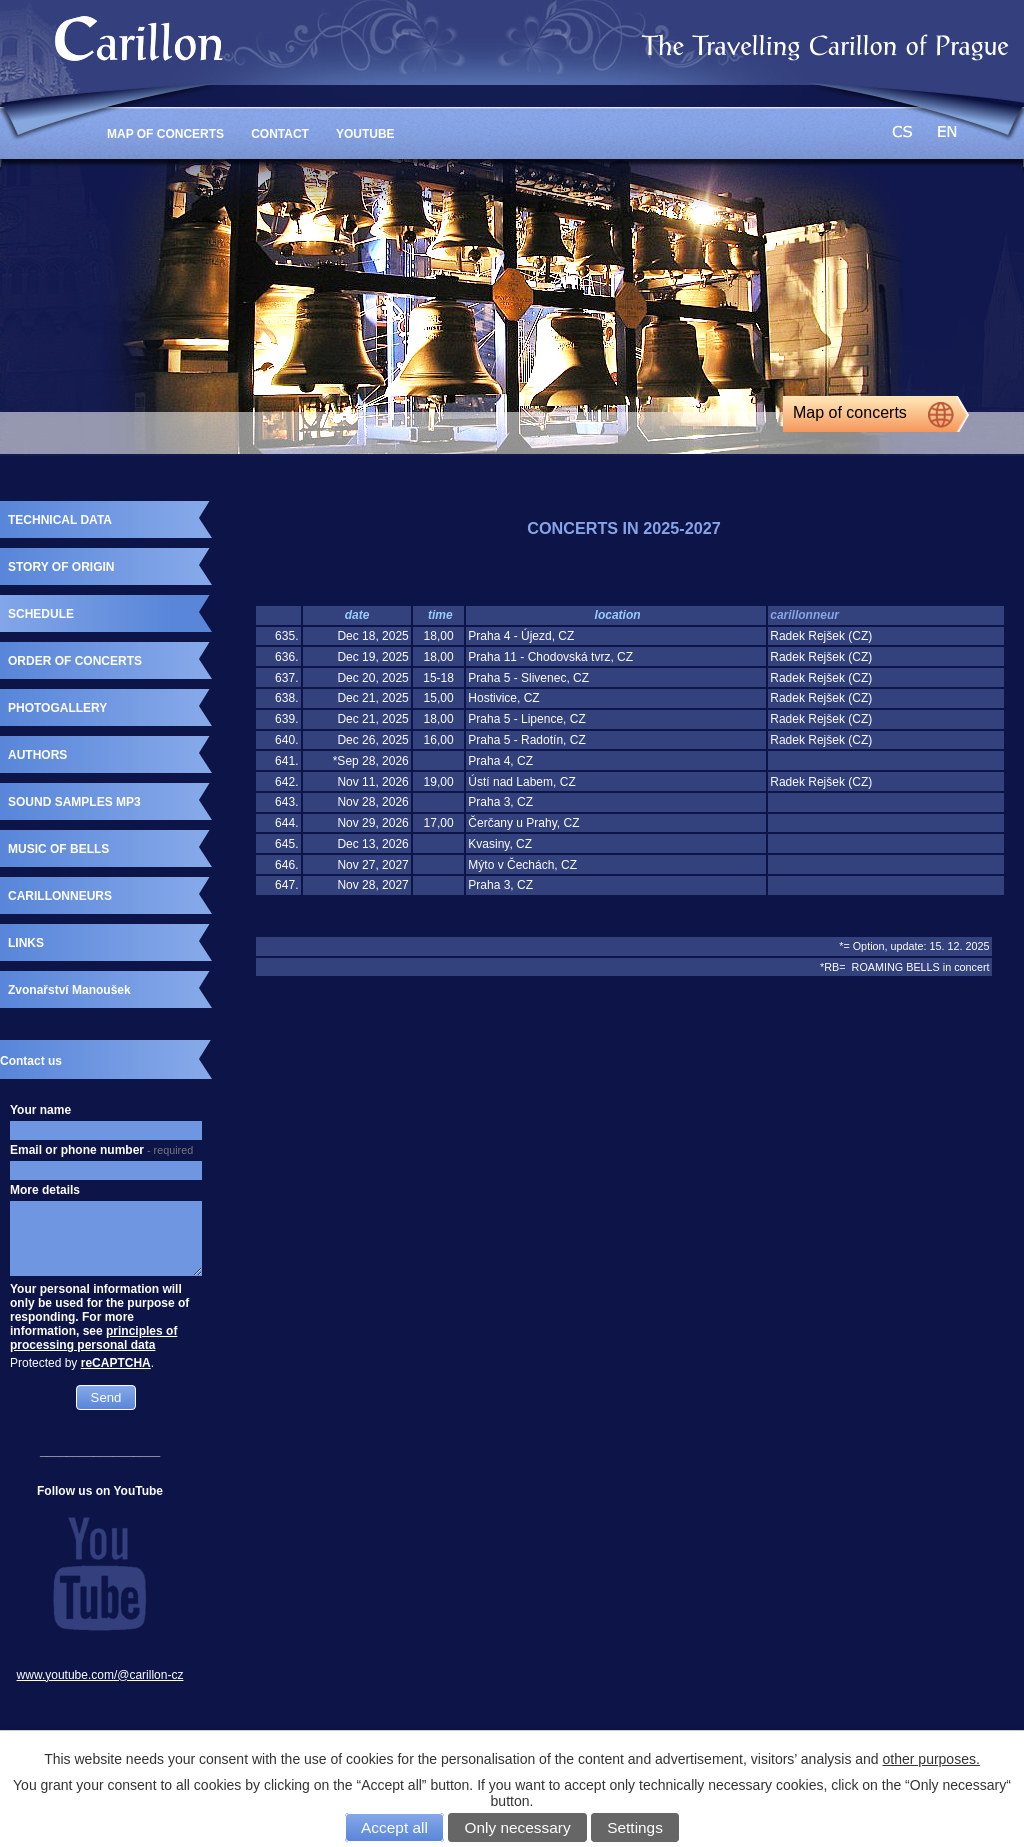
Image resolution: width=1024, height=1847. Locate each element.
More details (45, 1190)
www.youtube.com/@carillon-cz (100, 1675)
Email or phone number (101, 1150)
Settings (635, 1827)
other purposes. (931, 1759)
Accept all (394, 1827)
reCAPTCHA (116, 1363)
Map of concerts (850, 412)
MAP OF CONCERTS (165, 134)
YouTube (365, 134)
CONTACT (280, 134)
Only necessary (518, 1827)
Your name (40, 1110)
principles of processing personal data (93, 1338)
